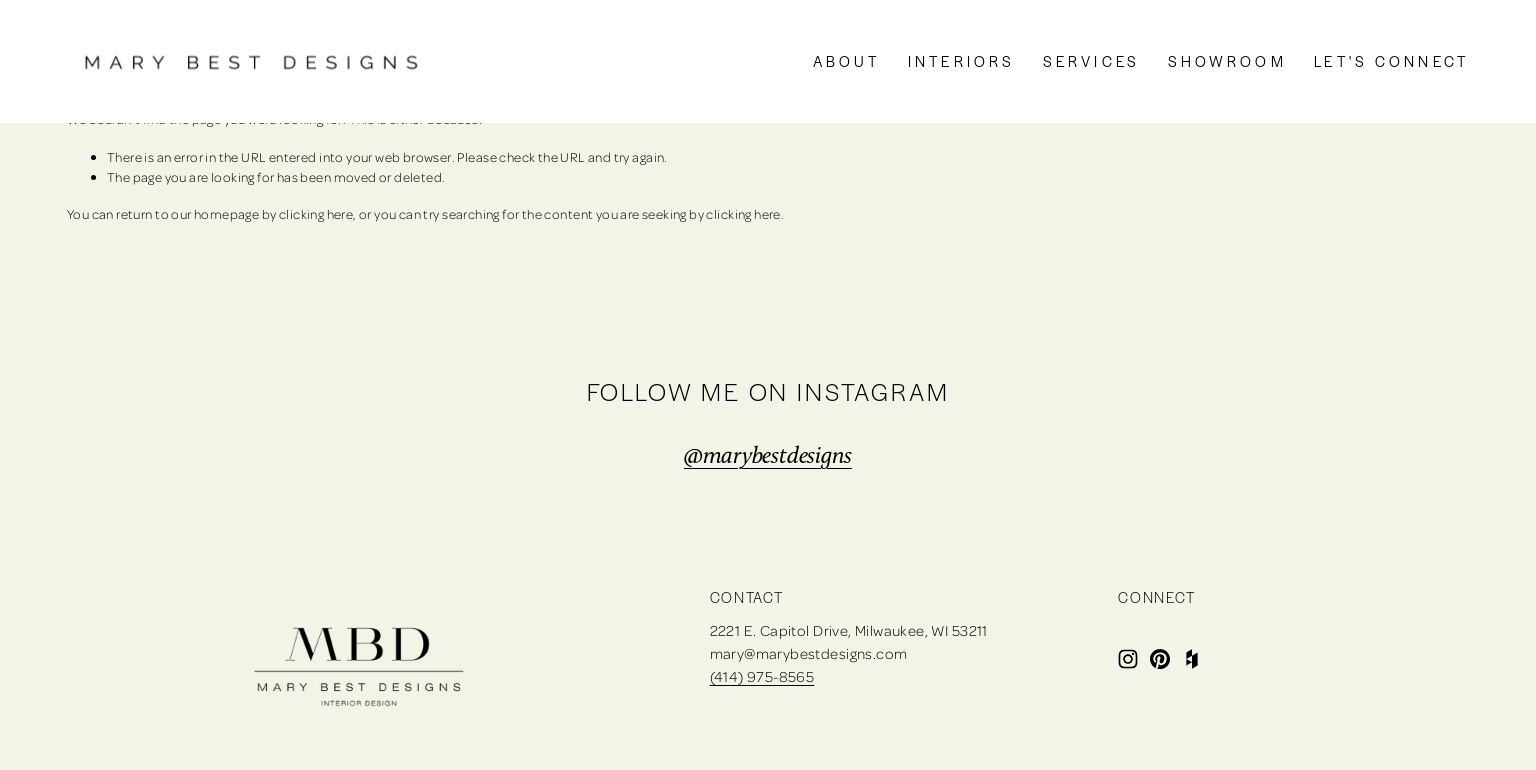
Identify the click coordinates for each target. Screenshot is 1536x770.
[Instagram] (1128, 659)
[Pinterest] (1160, 659)
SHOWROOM (1227, 61)
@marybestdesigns (768, 455)
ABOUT (847, 61)
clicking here (316, 213)
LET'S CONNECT (1391, 61)
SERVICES (1091, 61)
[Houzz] (1192, 659)
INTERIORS (961, 61)
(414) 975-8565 (762, 676)
